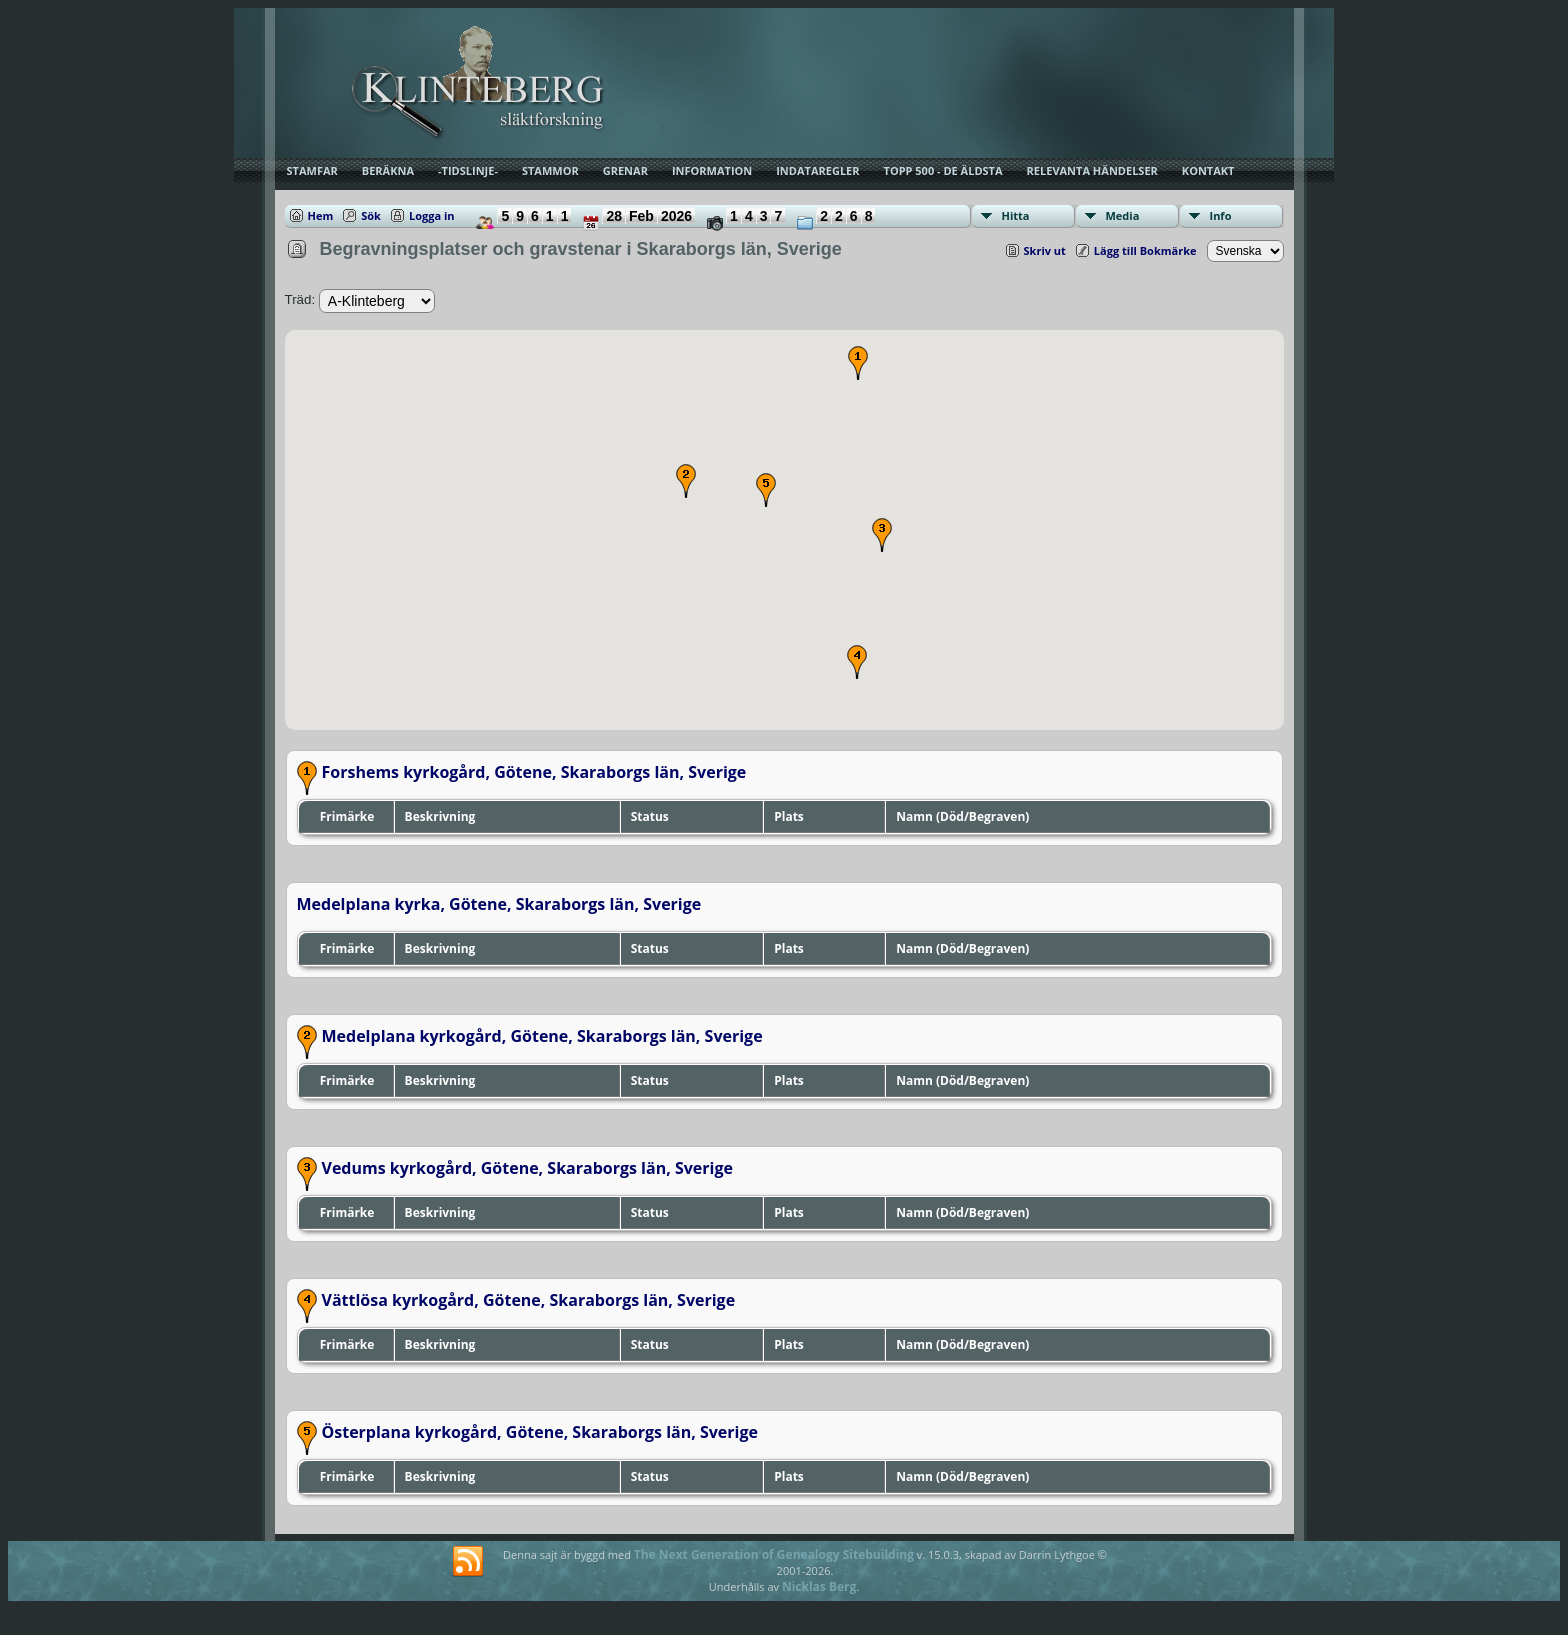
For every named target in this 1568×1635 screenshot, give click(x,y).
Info (1221, 215)
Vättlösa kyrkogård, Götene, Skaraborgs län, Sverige (529, 1300)
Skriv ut (1045, 250)
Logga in (432, 215)
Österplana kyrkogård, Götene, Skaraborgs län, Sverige (540, 1432)
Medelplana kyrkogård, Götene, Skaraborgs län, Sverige (542, 1036)
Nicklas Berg (819, 1586)
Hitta (1016, 215)
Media (1123, 215)
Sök (371, 215)
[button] (858, 363)
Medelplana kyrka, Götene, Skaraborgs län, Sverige (499, 904)
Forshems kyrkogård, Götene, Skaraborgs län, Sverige (534, 772)
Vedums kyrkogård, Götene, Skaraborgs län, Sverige (527, 1168)
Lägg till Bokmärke (1145, 250)
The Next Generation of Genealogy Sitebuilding (774, 1554)
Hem (321, 215)
